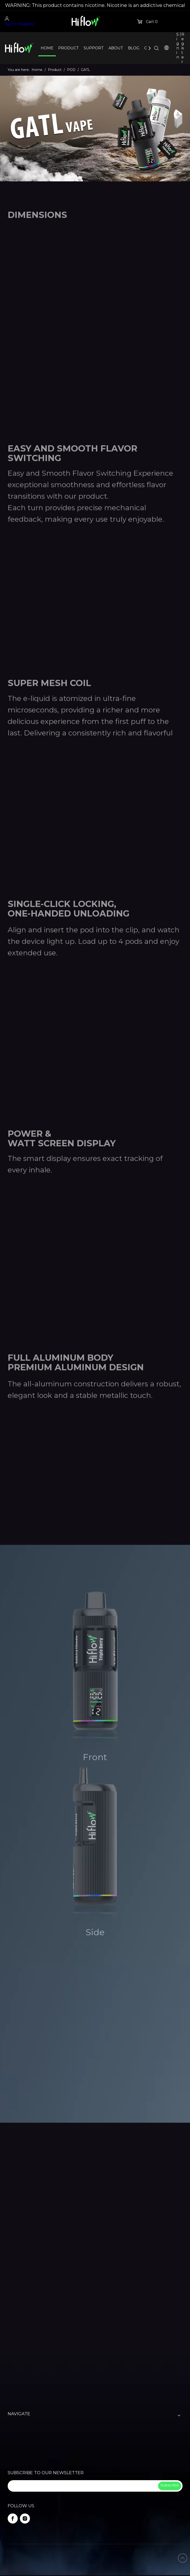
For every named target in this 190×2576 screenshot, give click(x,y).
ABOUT (116, 48)
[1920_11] (95, 1676)
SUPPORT (94, 48)
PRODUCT (68, 48)
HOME (47, 48)
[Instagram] (25, 2518)
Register (26, 24)
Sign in (11, 24)
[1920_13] (95, 1852)
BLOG (133, 48)
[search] (82, 2486)
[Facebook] (13, 2518)
